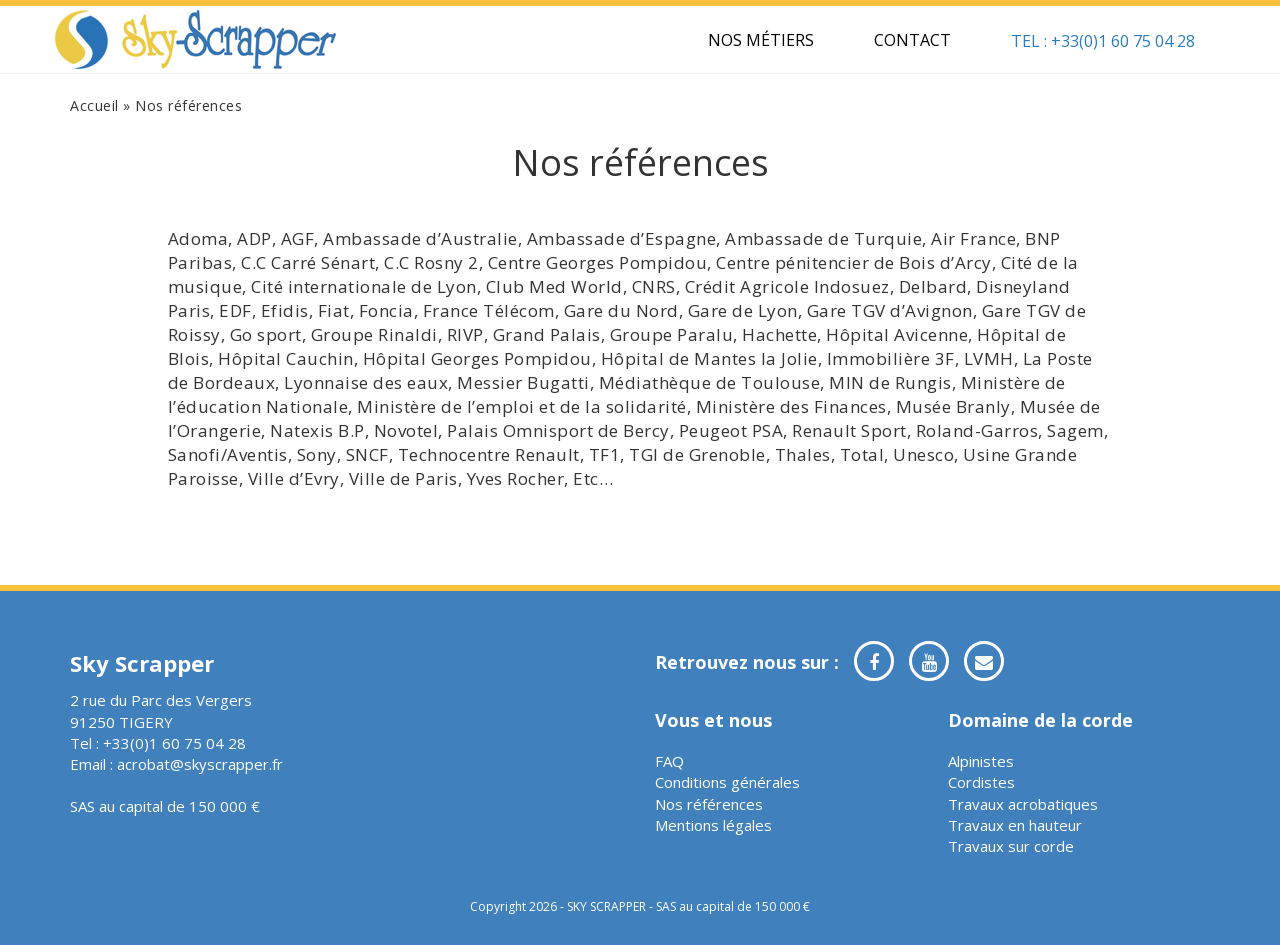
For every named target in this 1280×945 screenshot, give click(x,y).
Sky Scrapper (196, 40)
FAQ (669, 761)
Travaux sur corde (1011, 846)
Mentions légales (713, 825)
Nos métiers (761, 40)
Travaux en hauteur (1015, 825)
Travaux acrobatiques (1023, 804)
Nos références (709, 804)
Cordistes (981, 782)
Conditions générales (727, 782)
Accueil (94, 105)
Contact (912, 40)
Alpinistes (981, 761)
